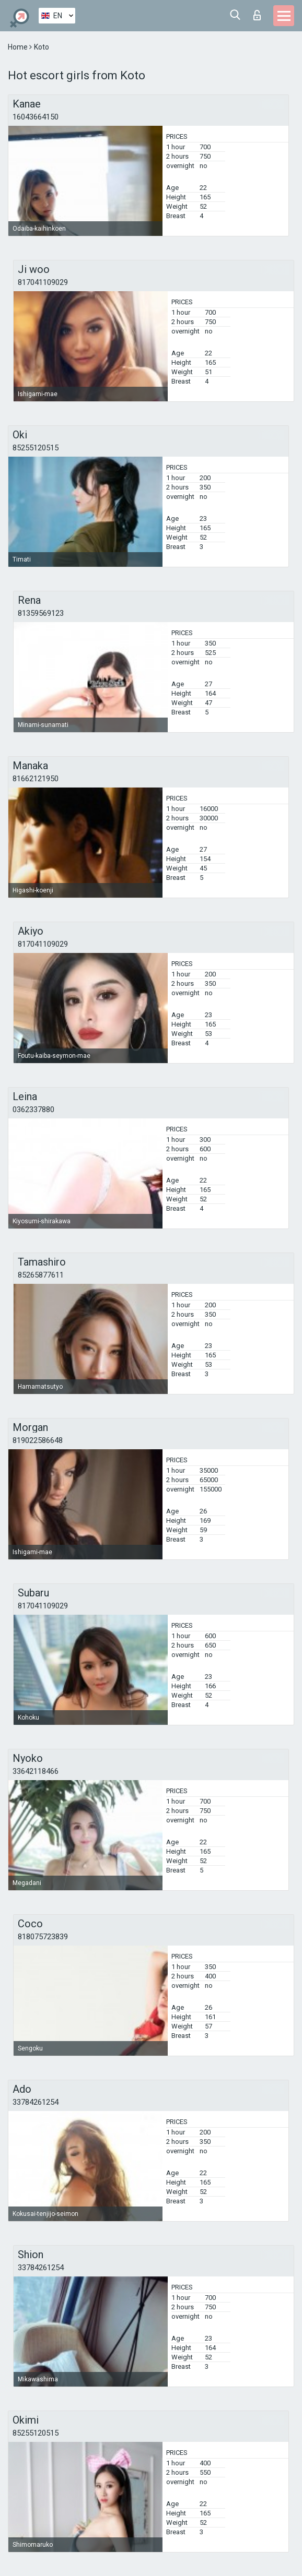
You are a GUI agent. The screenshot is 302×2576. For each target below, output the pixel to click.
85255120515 (36, 447)
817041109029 (43, 282)
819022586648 (38, 1440)
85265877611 (41, 1275)
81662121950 (36, 778)
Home (18, 47)
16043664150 (36, 117)
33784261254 (36, 2102)
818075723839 (43, 1936)
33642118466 (36, 1771)
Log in (257, 15)
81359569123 (41, 613)
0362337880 (33, 1109)
